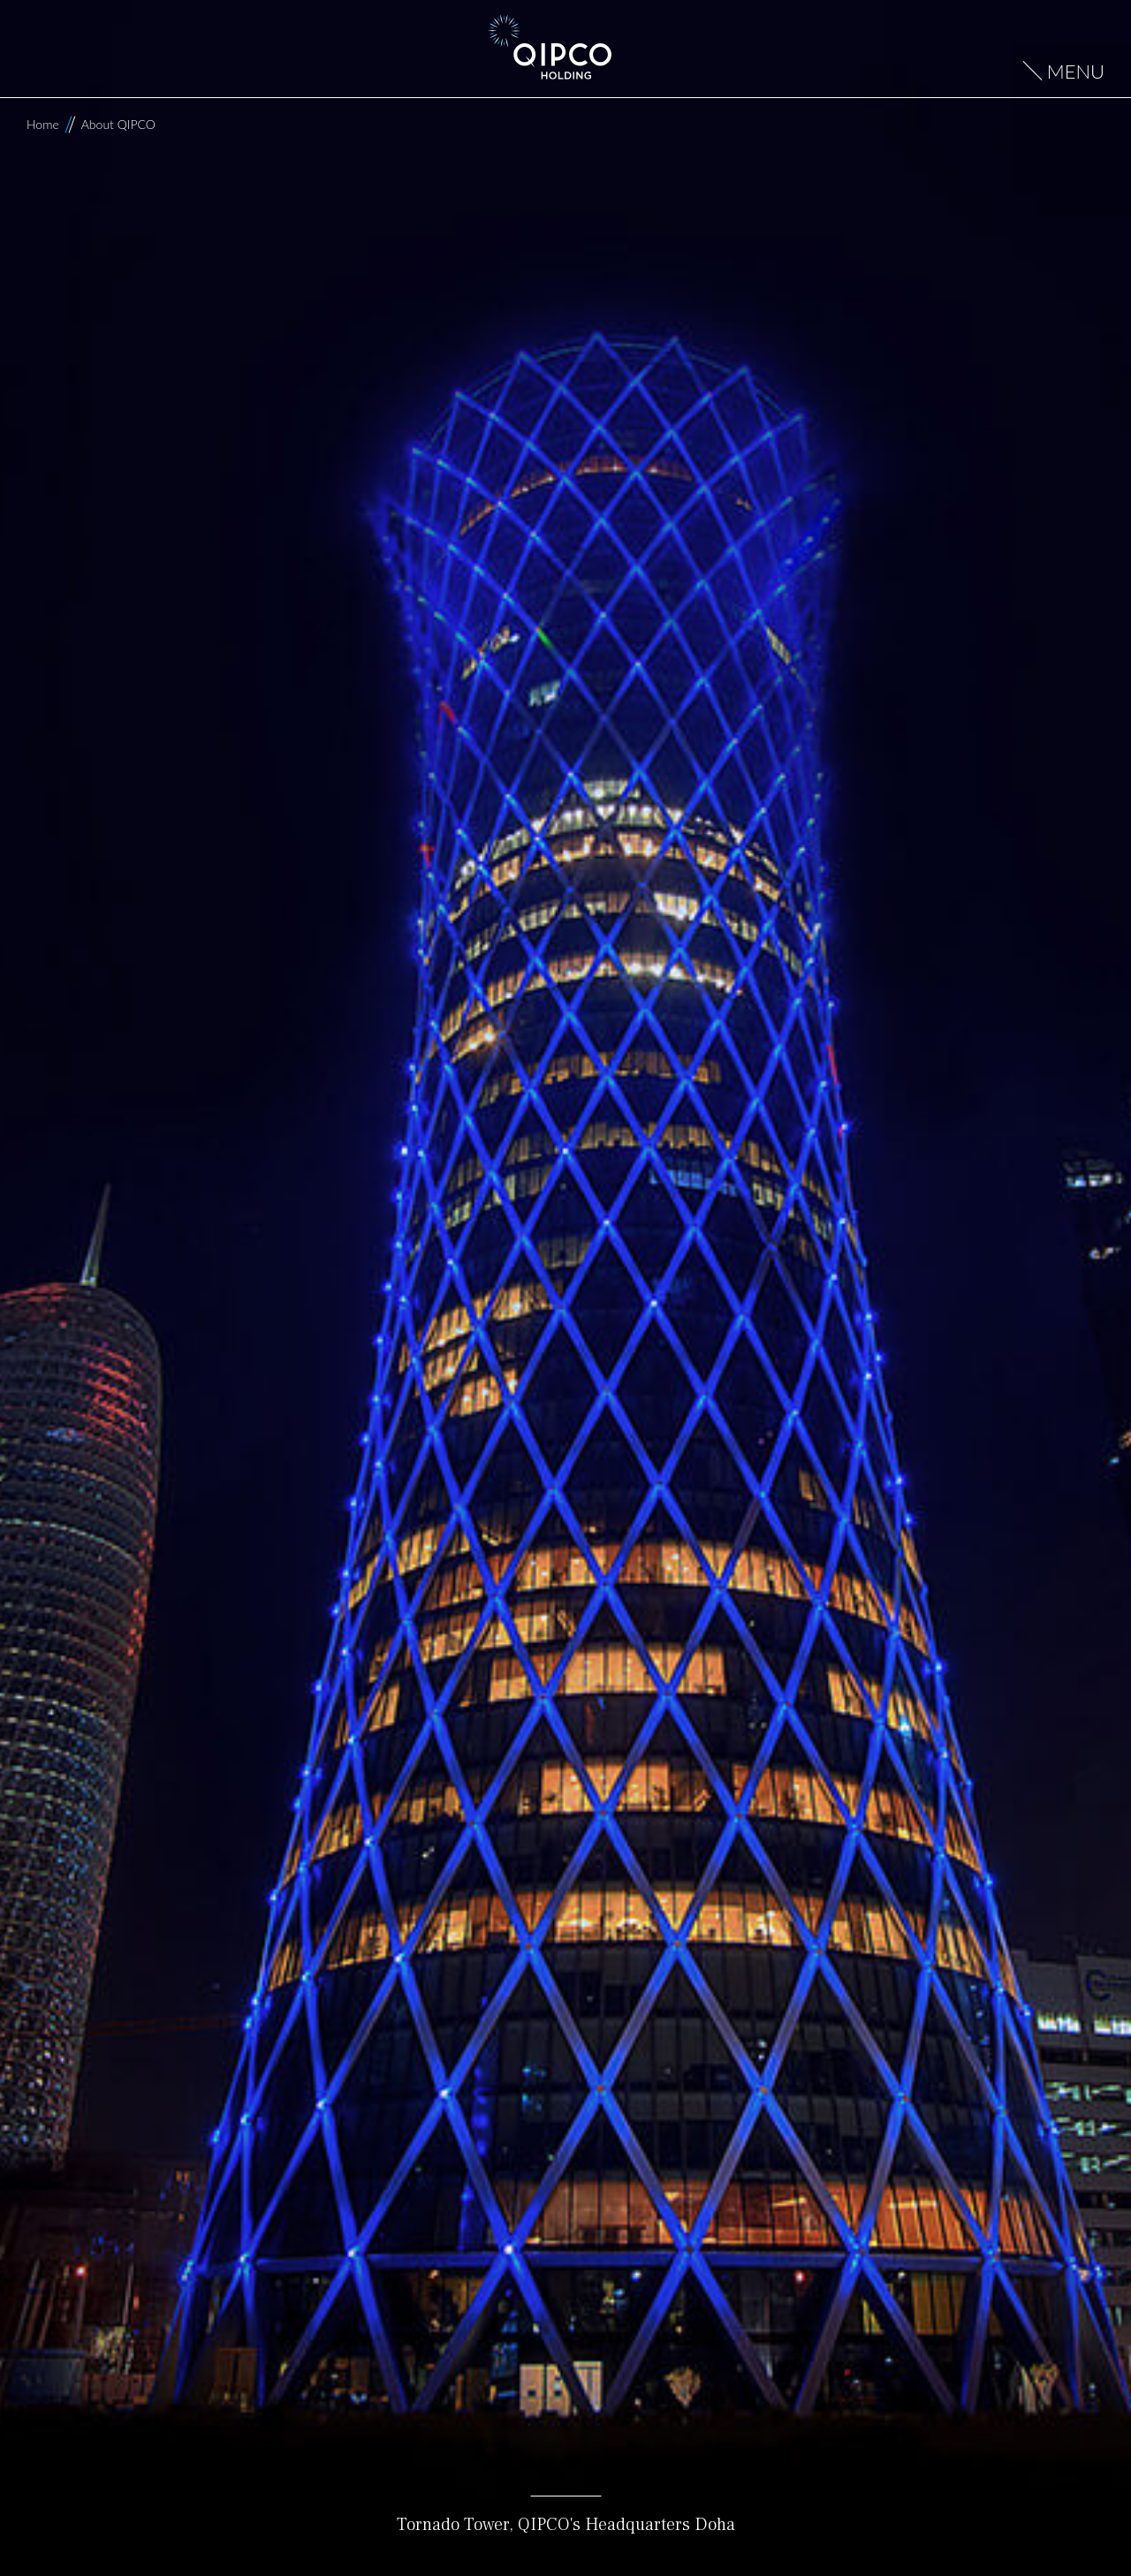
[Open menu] (1063, 72)
